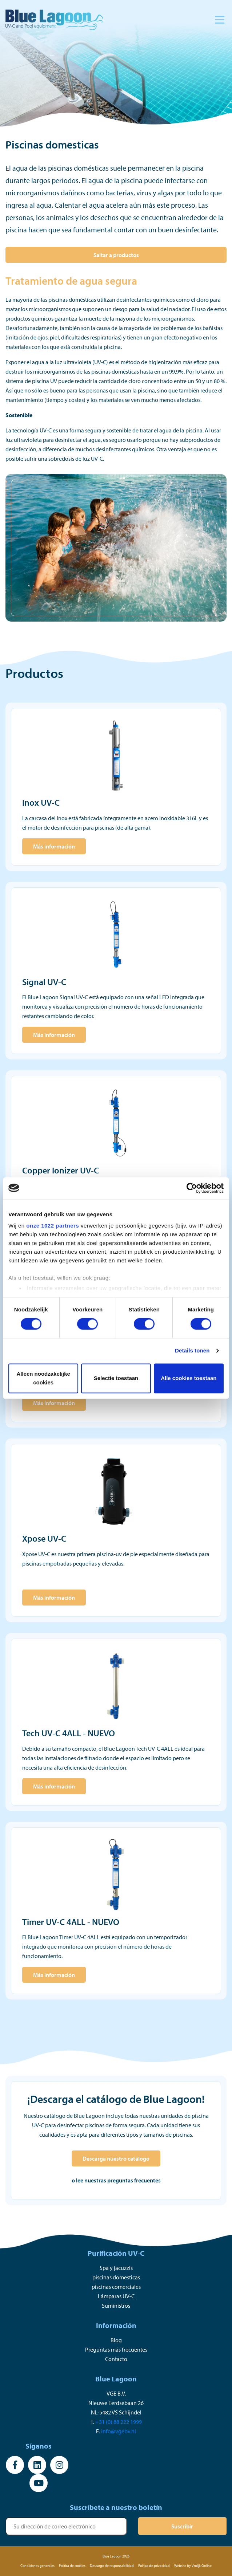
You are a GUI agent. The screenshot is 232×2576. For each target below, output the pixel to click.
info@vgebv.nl (118, 2431)
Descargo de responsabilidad (112, 2565)
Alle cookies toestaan (188, 1378)
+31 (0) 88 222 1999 (118, 2421)
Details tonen (192, 1351)
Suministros (116, 2305)
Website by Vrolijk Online (193, 2565)
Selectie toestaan (116, 1378)
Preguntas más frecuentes (116, 2349)
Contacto (116, 2359)
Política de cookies (72, 2565)
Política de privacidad (154, 2565)
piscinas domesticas (116, 2277)
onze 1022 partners (52, 1225)
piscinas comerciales (116, 2286)
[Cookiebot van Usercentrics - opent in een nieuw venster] (192, 1188)
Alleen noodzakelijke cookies (43, 1378)
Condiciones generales (37, 2565)
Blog (116, 2340)
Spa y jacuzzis (116, 2267)
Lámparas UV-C (116, 2296)
